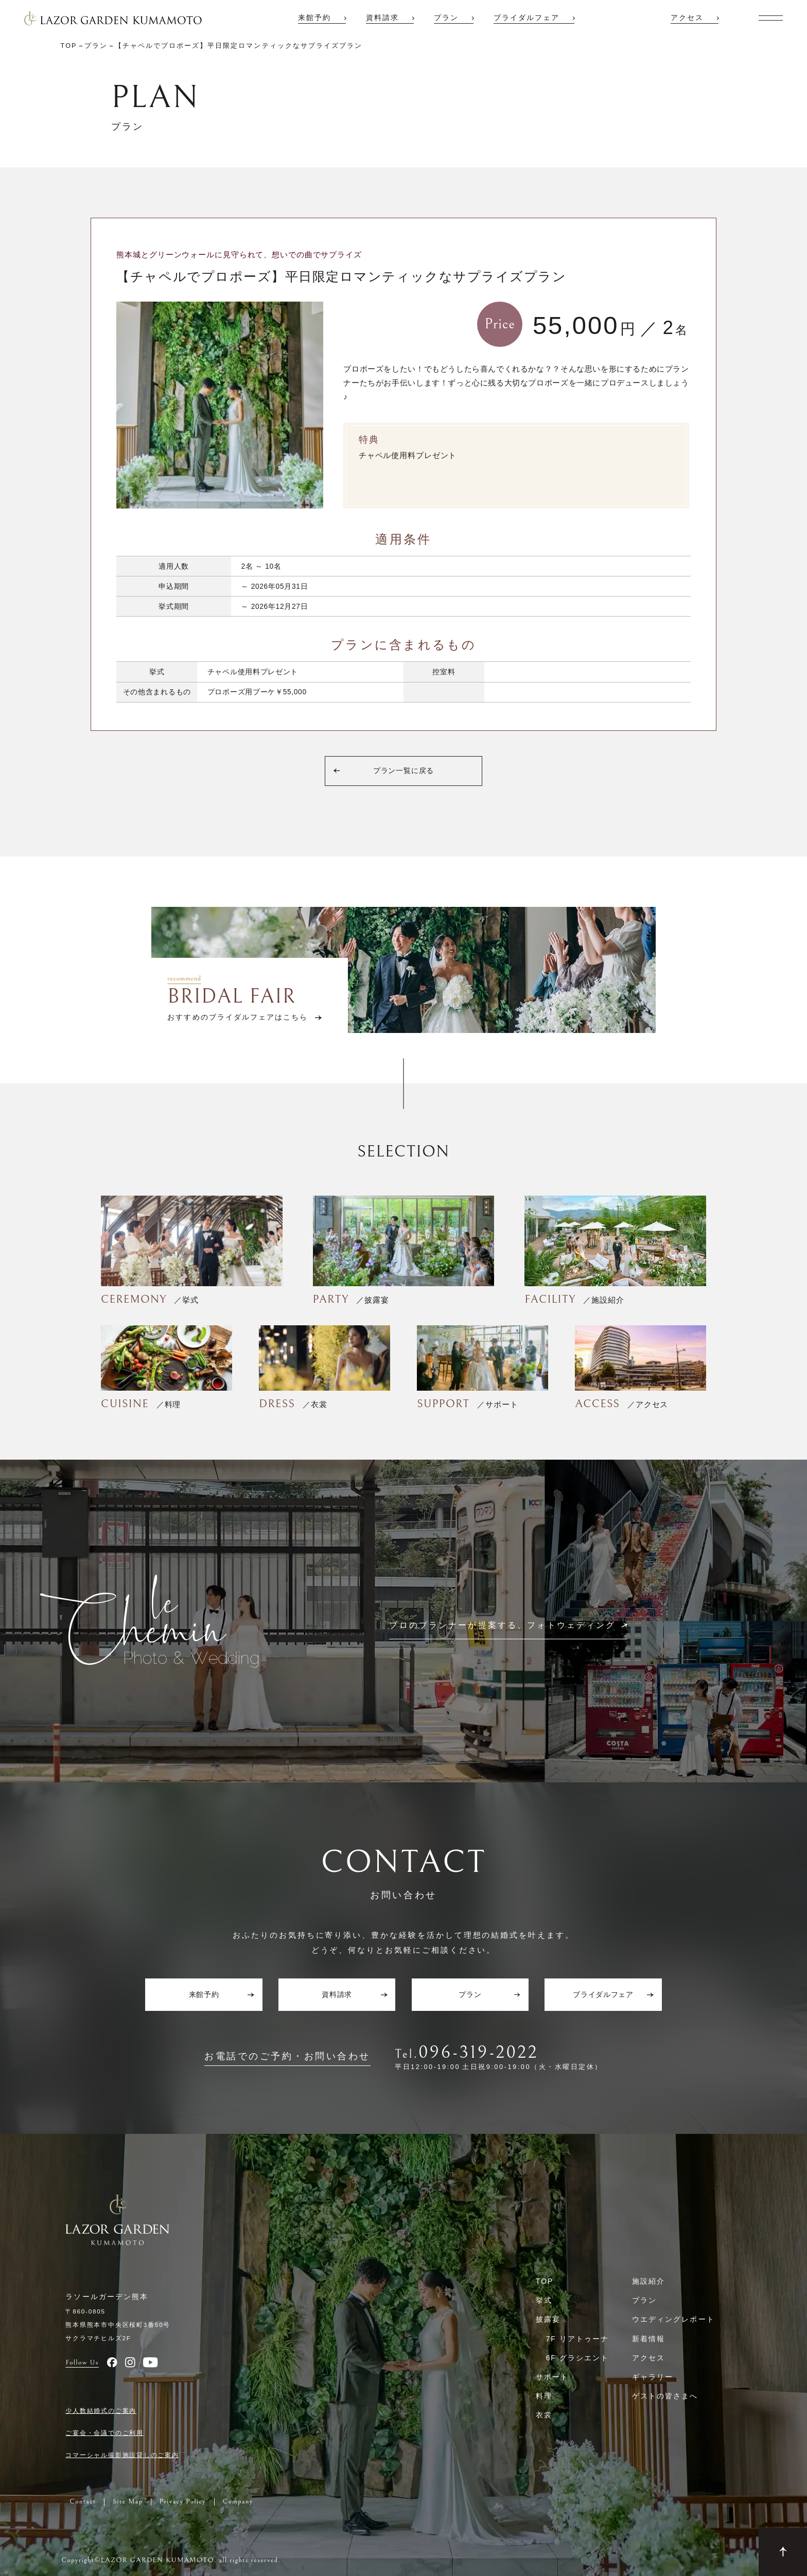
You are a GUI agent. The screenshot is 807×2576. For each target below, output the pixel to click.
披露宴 (548, 2319)
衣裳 (544, 2415)
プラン (446, 18)
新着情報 (648, 2339)
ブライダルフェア (526, 18)
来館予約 (314, 18)
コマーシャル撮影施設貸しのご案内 (122, 2454)
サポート (552, 2377)
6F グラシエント (577, 2358)
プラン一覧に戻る (403, 771)
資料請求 (382, 18)
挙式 (544, 2300)
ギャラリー (652, 2377)
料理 (544, 2396)
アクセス (687, 18)
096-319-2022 (478, 2052)
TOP (544, 2281)
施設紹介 (648, 2281)
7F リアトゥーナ (577, 2339)
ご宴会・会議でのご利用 (104, 2432)
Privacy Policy (183, 2501)
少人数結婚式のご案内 (100, 2410)
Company (238, 2501)
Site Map (128, 2501)
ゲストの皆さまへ (665, 2396)
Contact (82, 2501)
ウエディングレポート (673, 2319)
